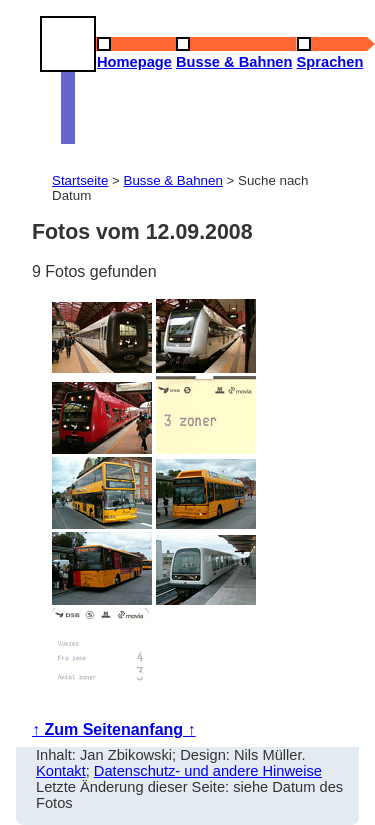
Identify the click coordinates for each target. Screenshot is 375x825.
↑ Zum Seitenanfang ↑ (114, 729)
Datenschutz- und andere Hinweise (208, 771)
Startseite (80, 180)
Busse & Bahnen (173, 180)
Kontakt (61, 771)
